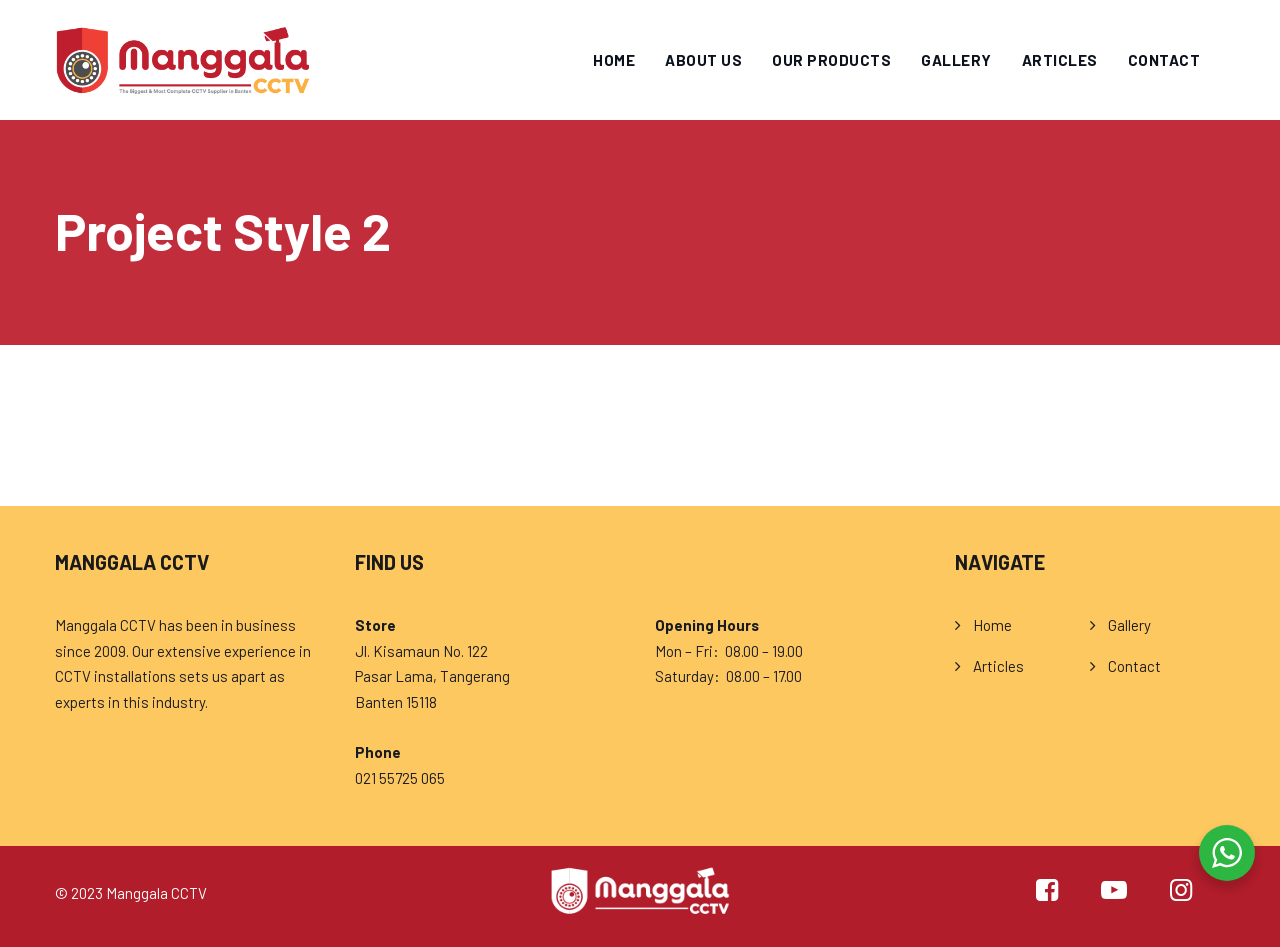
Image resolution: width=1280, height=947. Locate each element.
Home (614, 60)
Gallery (956, 60)
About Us (703, 60)
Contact (1164, 60)
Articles (1060, 60)
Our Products (831, 60)
